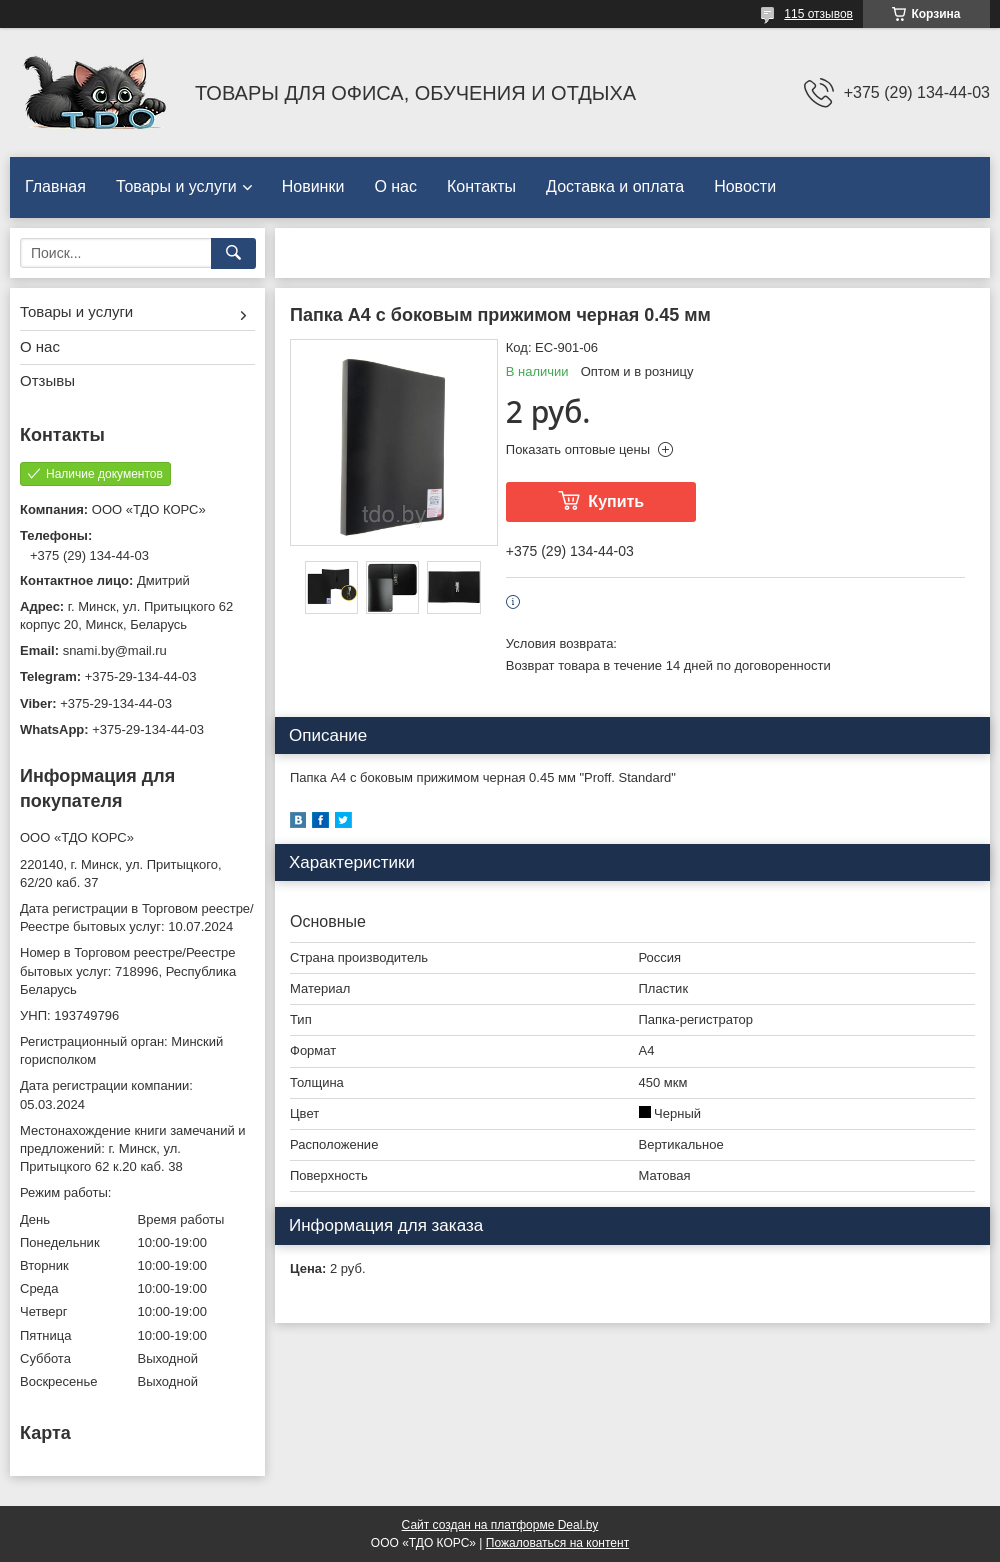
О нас (395, 186)
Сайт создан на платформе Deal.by (500, 1525)
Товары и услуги (176, 186)
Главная (55, 186)
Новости (745, 186)
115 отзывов (818, 14)
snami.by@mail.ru (115, 650)
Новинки (313, 186)
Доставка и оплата (615, 186)
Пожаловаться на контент (557, 1543)
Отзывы (47, 380)
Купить (616, 501)
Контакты (481, 186)
